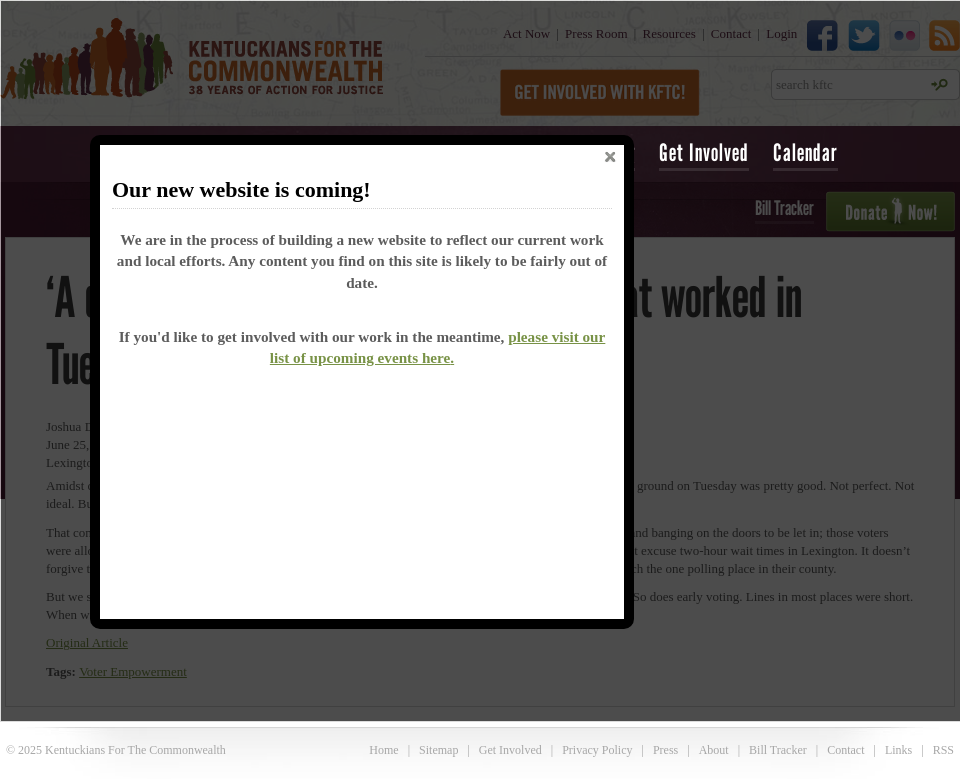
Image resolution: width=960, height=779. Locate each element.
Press (665, 750)
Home (383, 750)
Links (898, 750)
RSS (943, 750)
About (714, 750)
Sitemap (438, 750)
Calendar (805, 152)
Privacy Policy (597, 750)
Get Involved (704, 152)
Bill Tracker (778, 750)
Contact (845, 750)
